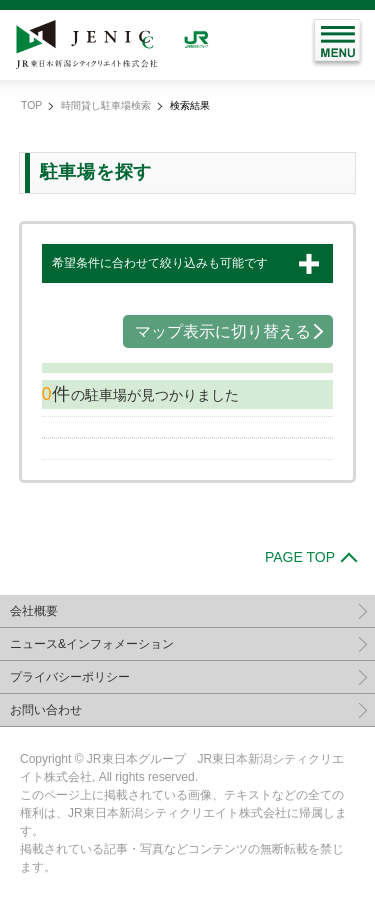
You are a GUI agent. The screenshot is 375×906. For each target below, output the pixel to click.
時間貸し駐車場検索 (106, 105)
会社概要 (34, 611)
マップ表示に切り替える (223, 331)
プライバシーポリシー (70, 677)
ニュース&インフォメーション (92, 644)
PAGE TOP (300, 557)
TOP (31, 105)
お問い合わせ (46, 710)
